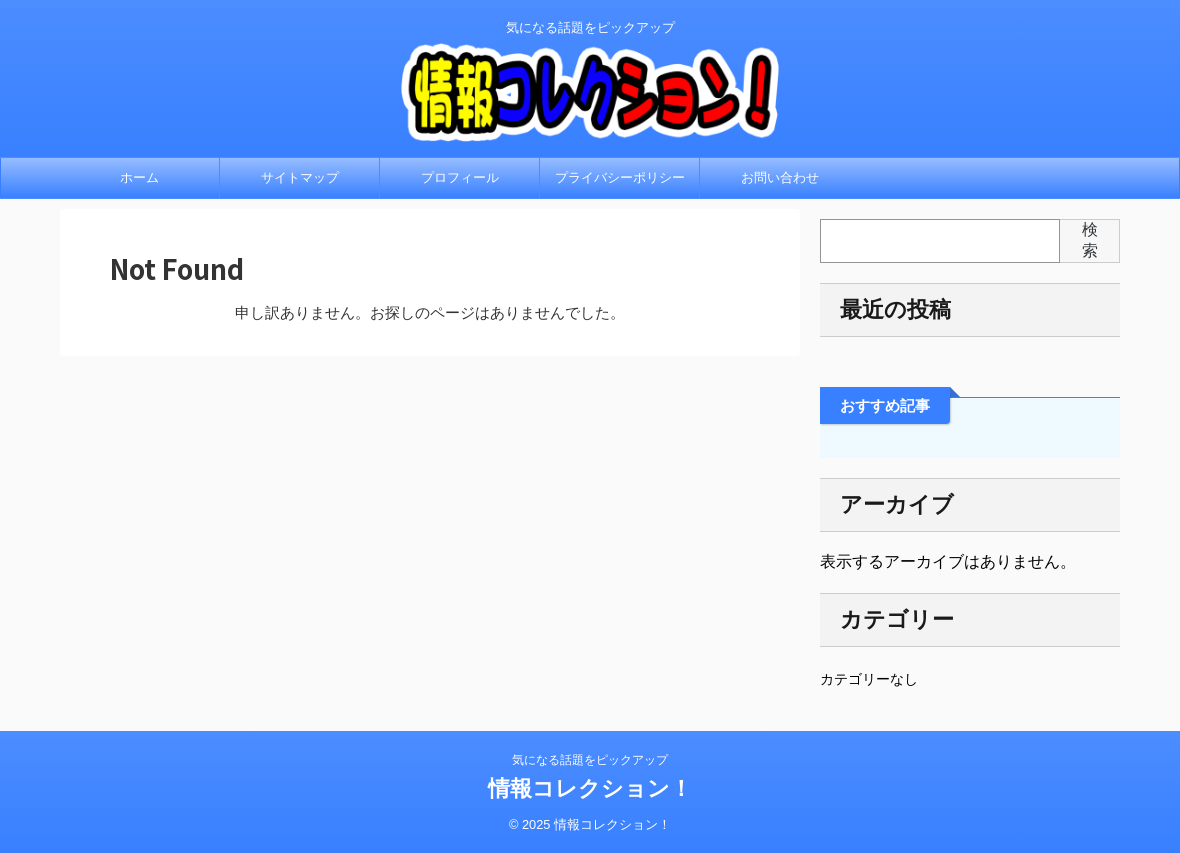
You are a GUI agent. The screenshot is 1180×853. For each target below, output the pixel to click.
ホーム (139, 177)
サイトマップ (300, 177)
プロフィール (460, 177)
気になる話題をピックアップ (590, 760)
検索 (1090, 240)
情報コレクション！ (590, 788)
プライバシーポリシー (620, 177)
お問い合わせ (780, 177)
